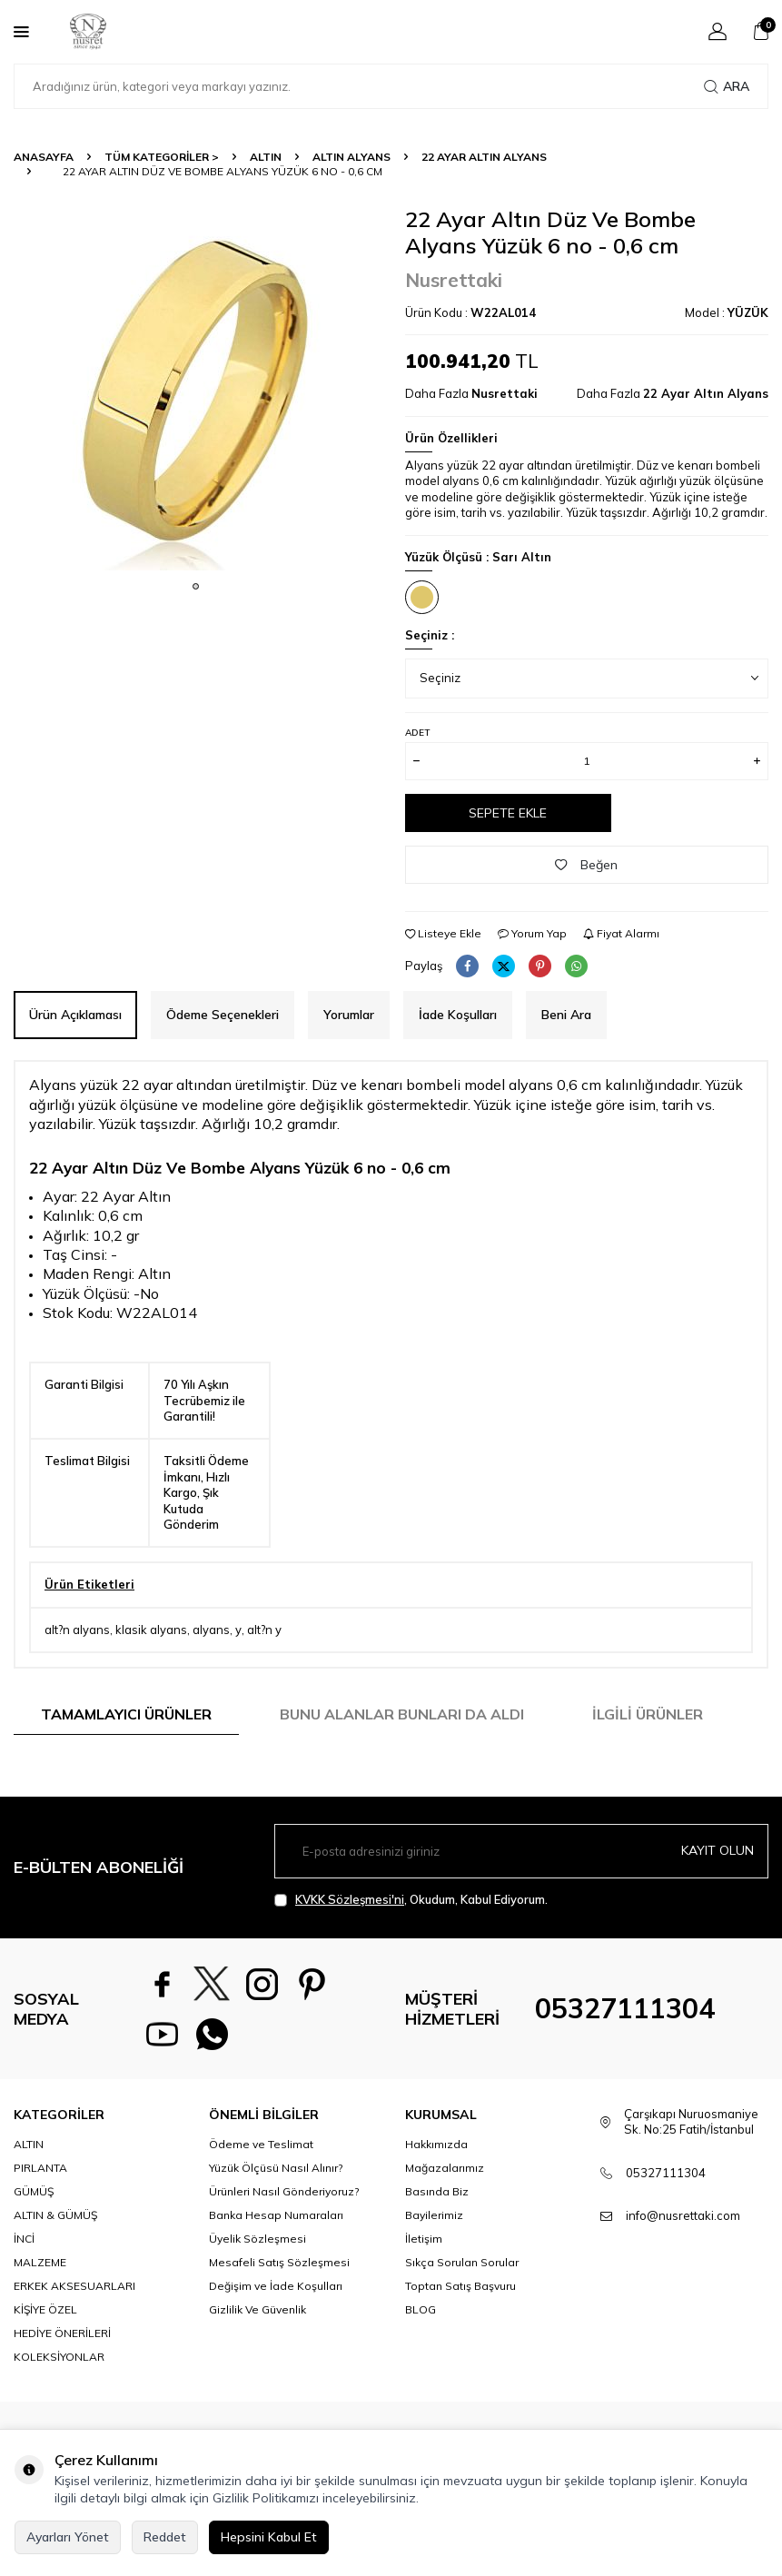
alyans (211, 1629)
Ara (726, 86)
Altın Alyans (351, 156)
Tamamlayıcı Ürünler (126, 1714)
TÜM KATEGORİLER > (161, 156)
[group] (196, 388)
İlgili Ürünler (647, 1714)
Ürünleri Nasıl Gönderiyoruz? (284, 2191)
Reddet (165, 2537)
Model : (726, 312)
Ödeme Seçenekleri (222, 1014)
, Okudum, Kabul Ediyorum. (411, 1899)
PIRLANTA (40, 2168)
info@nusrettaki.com (683, 2215)
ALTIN (266, 156)
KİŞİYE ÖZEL (45, 2309)
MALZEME (40, 2262)
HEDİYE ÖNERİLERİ (62, 2333)
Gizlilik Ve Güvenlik (257, 2309)
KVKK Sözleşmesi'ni (349, 1899)
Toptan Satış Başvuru (460, 2286)
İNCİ (24, 2238)
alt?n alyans (77, 1629)
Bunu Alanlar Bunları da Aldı (402, 1714)
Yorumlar (348, 1014)
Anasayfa (44, 156)
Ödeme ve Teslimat (261, 2144)
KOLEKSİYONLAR (59, 2356)
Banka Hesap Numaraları (276, 2215)
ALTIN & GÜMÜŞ (55, 2215)
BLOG (420, 2309)
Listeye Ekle (443, 933)
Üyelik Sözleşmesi (257, 2238)
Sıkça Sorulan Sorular (462, 2262)
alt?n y (264, 1629)
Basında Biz (437, 2191)
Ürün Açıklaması (75, 1014)
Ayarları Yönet (67, 2537)
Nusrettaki (453, 280)
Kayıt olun (717, 1850)
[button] (196, 586)
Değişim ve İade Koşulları (275, 2286)
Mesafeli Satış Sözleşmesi (279, 2262)
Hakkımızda (436, 2144)
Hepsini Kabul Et (269, 2537)
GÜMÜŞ (34, 2191)
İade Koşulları (458, 1014)
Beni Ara (566, 1014)
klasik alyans (151, 1629)
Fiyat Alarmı (621, 933)
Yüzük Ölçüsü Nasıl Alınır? (275, 2168)
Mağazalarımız (444, 2168)
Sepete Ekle (508, 813)
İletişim (423, 2238)
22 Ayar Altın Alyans (484, 156)
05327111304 (625, 2008)
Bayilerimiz (434, 2215)
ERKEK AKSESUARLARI (74, 2286)
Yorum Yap (532, 933)
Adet (417, 732)
